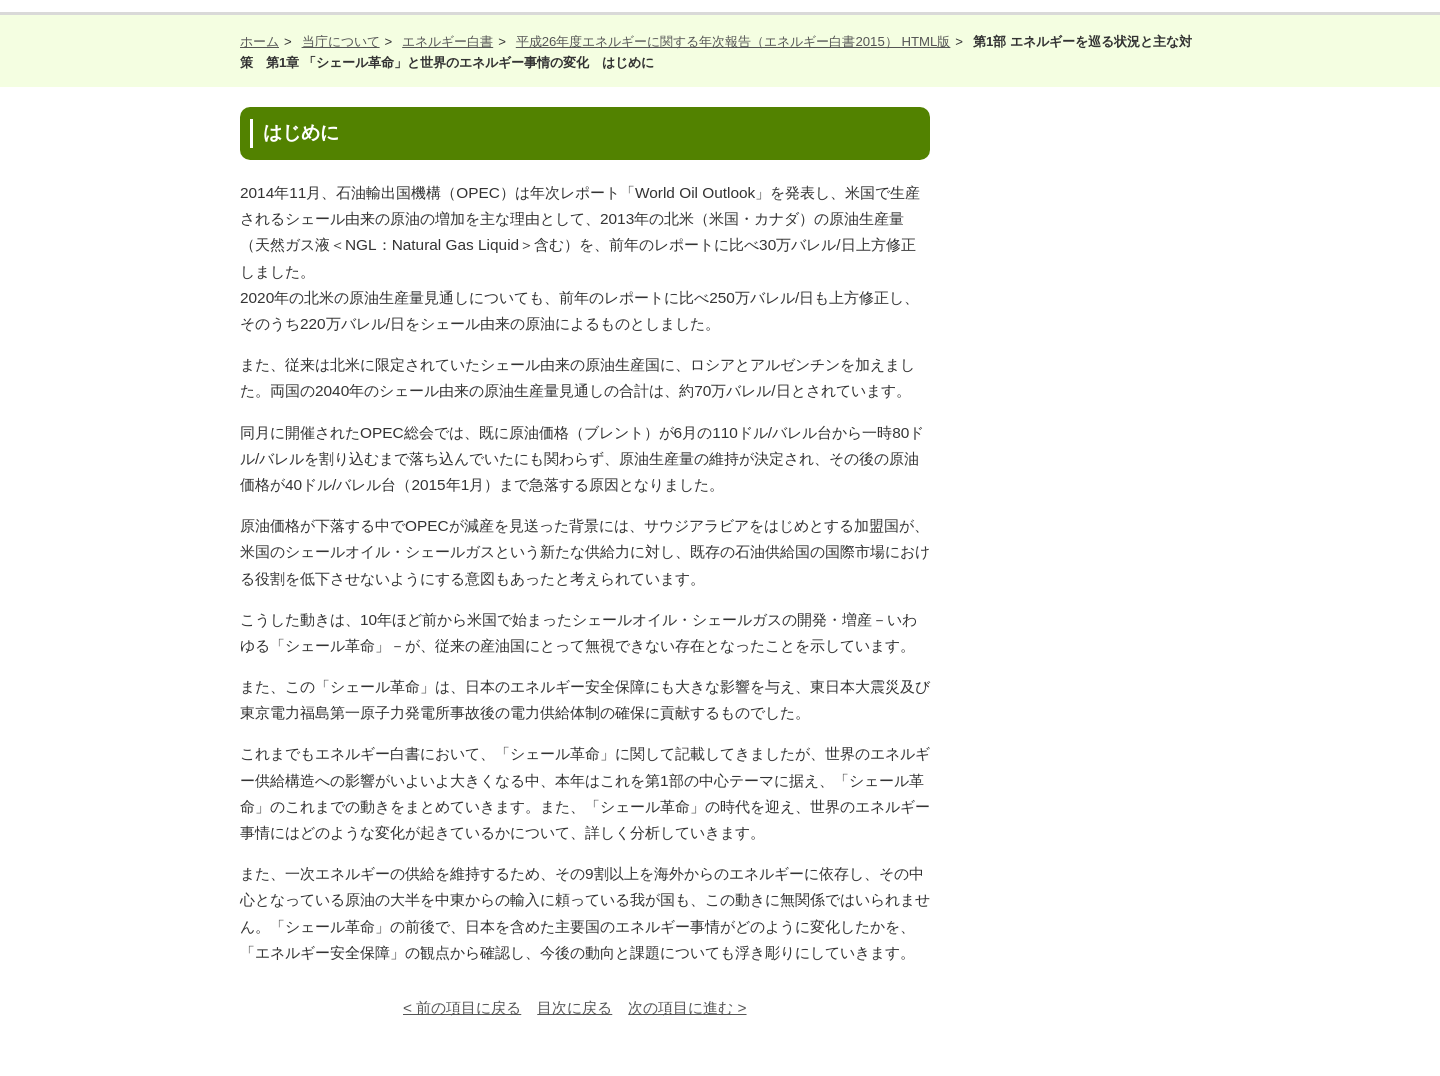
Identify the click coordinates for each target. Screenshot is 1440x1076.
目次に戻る (574, 1007)
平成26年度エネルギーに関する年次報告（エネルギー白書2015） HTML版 (733, 41)
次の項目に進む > (687, 1007)
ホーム (259, 41)
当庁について (341, 41)
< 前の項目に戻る (462, 1007)
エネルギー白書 (447, 41)
